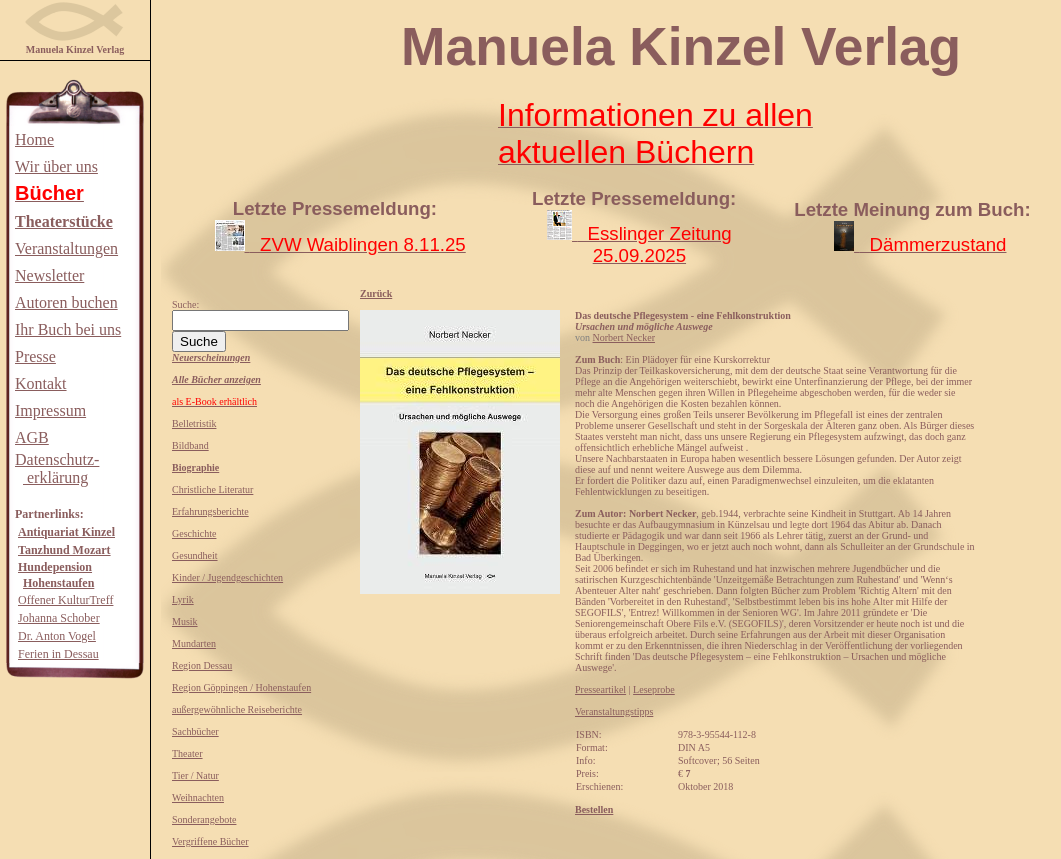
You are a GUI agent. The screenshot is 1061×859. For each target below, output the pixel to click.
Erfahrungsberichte (210, 511)
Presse (35, 356)
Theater (187, 753)
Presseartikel (600, 689)
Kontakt (41, 383)
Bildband (190, 445)
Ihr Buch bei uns (68, 329)
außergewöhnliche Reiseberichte (237, 709)
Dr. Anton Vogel (57, 636)
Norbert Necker (624, 337)
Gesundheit (195, 555)
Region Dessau (202, 665)
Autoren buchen (66, 302)
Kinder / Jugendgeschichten (227, 577)
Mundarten (194, 643)
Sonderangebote (204, 819)
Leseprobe (654, 689)
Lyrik (183, 599)
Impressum (50, 410)
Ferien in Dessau (58, 654)
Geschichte (194, 533)
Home (34, 139)
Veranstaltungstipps (614, 711)
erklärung (55, 477)
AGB (32, 437)
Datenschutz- (57, 459)
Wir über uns (56, 166)
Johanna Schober (59, 618)
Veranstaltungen (66, 248)
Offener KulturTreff (65, 600)
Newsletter (49, 275)
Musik (185, 621)
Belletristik (194, 423)
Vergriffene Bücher (210, 841)
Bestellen (594, 809)
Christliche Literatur (212, 489)
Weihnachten (198, 797)
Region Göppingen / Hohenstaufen (241, 687)
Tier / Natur (195, 775)
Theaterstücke (64, 221)
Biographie (195, 467)
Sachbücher (195, 731)
